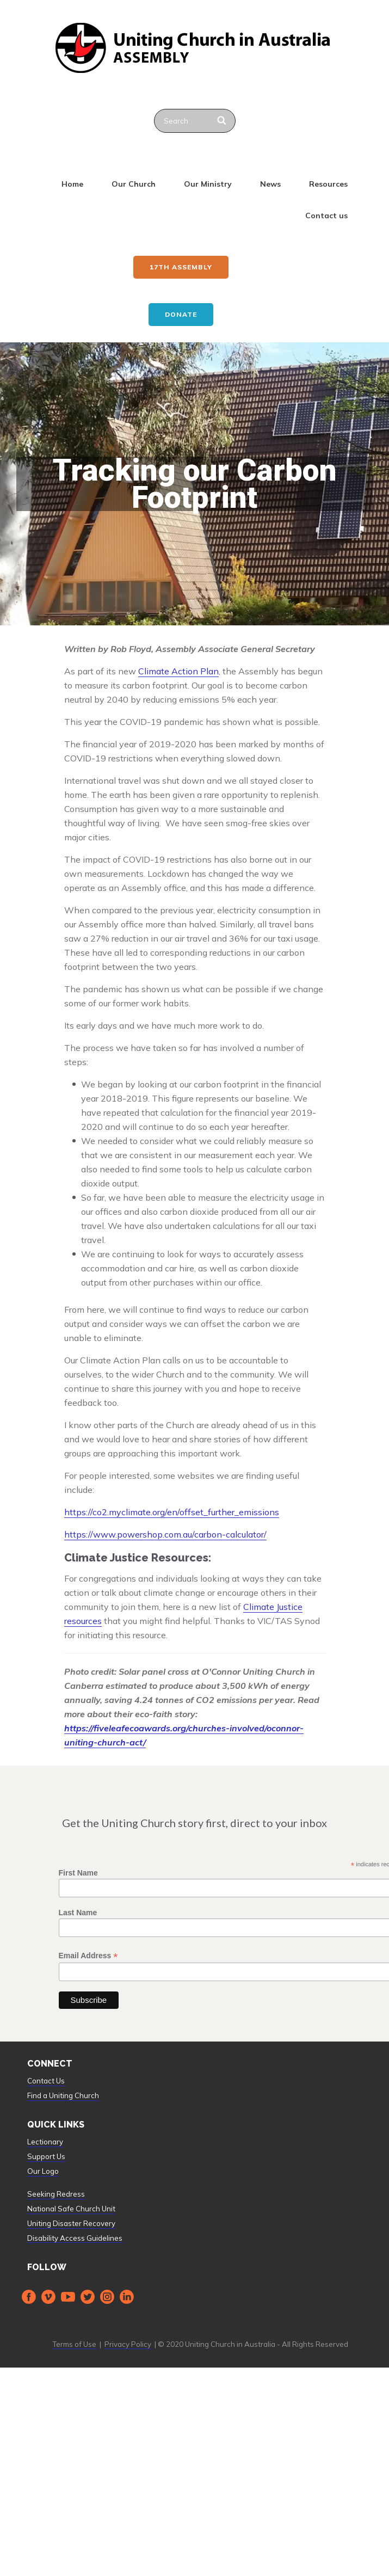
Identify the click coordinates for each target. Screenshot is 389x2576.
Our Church (134, 184)
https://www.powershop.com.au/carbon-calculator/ (165, 1534)
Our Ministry (208, 184)
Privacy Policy (127, 2344)
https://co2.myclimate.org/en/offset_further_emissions (171, 1512)
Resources (328, 184)
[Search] (223, 121)
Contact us (326, 215)
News (270, 184)
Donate (181, 314)
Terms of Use (74, 2344)
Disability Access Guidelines (74, 2238)
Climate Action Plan (178, 671)
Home (72, 184)
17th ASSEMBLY (181, 267)
